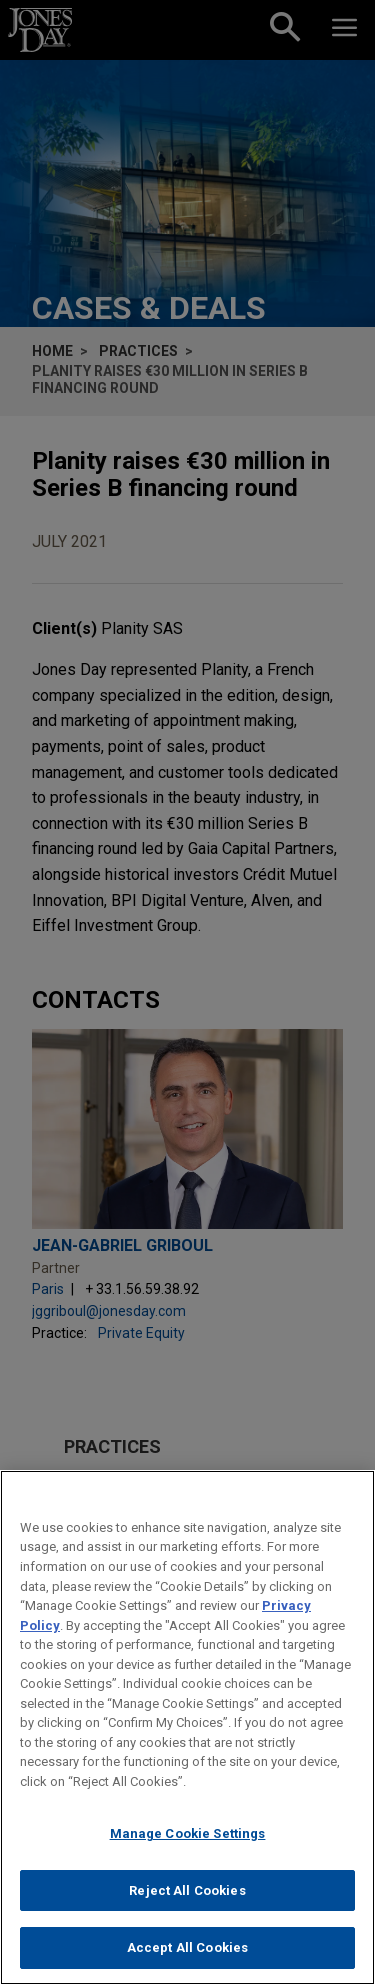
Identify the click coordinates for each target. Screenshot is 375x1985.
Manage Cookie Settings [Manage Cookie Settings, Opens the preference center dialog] (188, 1833)
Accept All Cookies (187, 1947)
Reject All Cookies (187, 1890)
